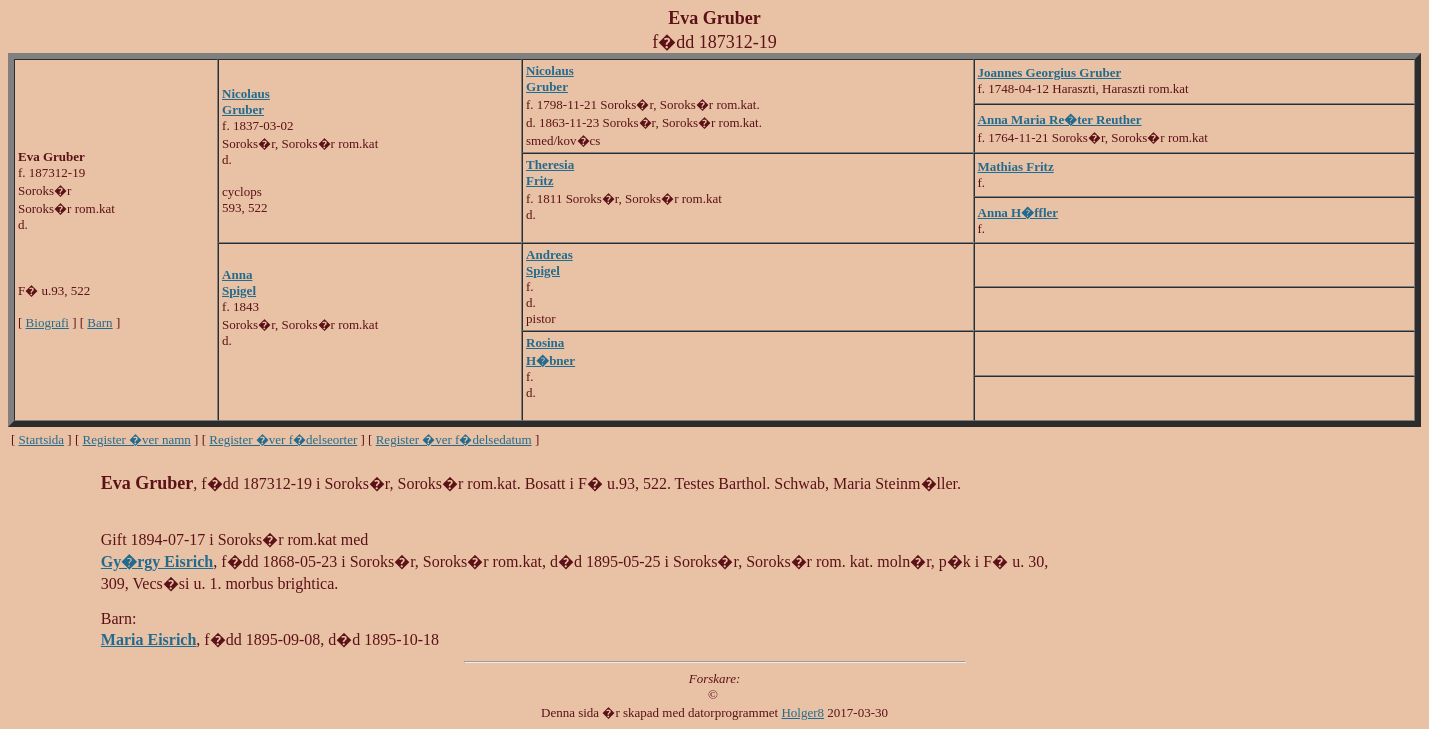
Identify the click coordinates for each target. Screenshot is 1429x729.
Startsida (42, 439)
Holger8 (802, 712)
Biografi (47, 322)
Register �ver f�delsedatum (454, 439)
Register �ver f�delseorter (283, 439)
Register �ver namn (137, 439)
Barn (99, 322)
